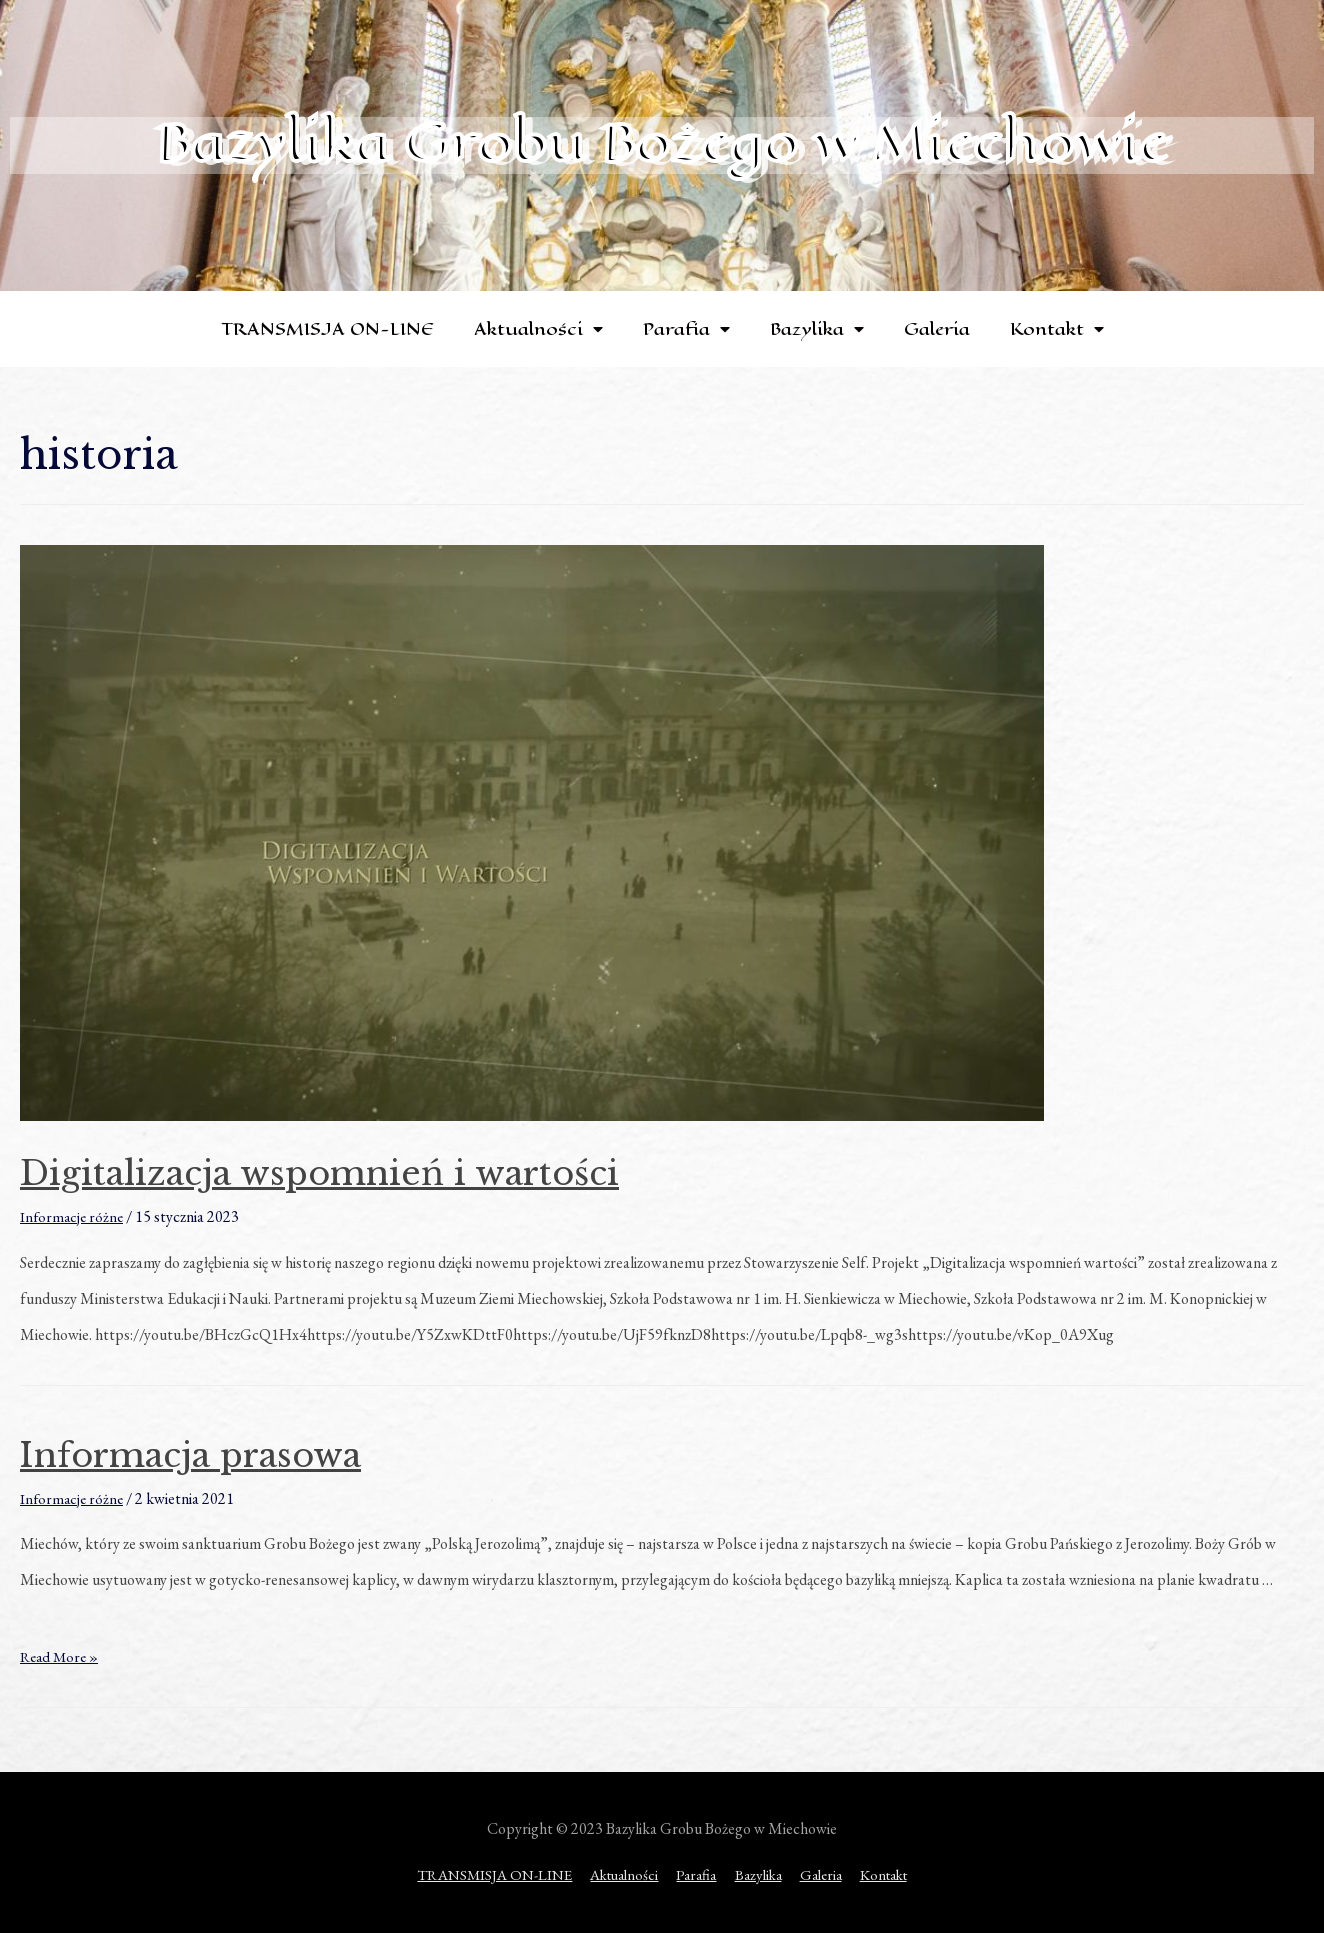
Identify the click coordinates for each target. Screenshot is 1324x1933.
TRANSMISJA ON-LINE (327, 329)
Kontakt (1057, 329)
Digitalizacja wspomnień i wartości (374, 1171)
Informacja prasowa (226, 1453)
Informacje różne (73, 1216)
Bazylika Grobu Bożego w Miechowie (662, 142)
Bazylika (817, 329)
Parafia (686, 329)
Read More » (62, 1656)
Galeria (937, 329)
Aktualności (538, 329)
